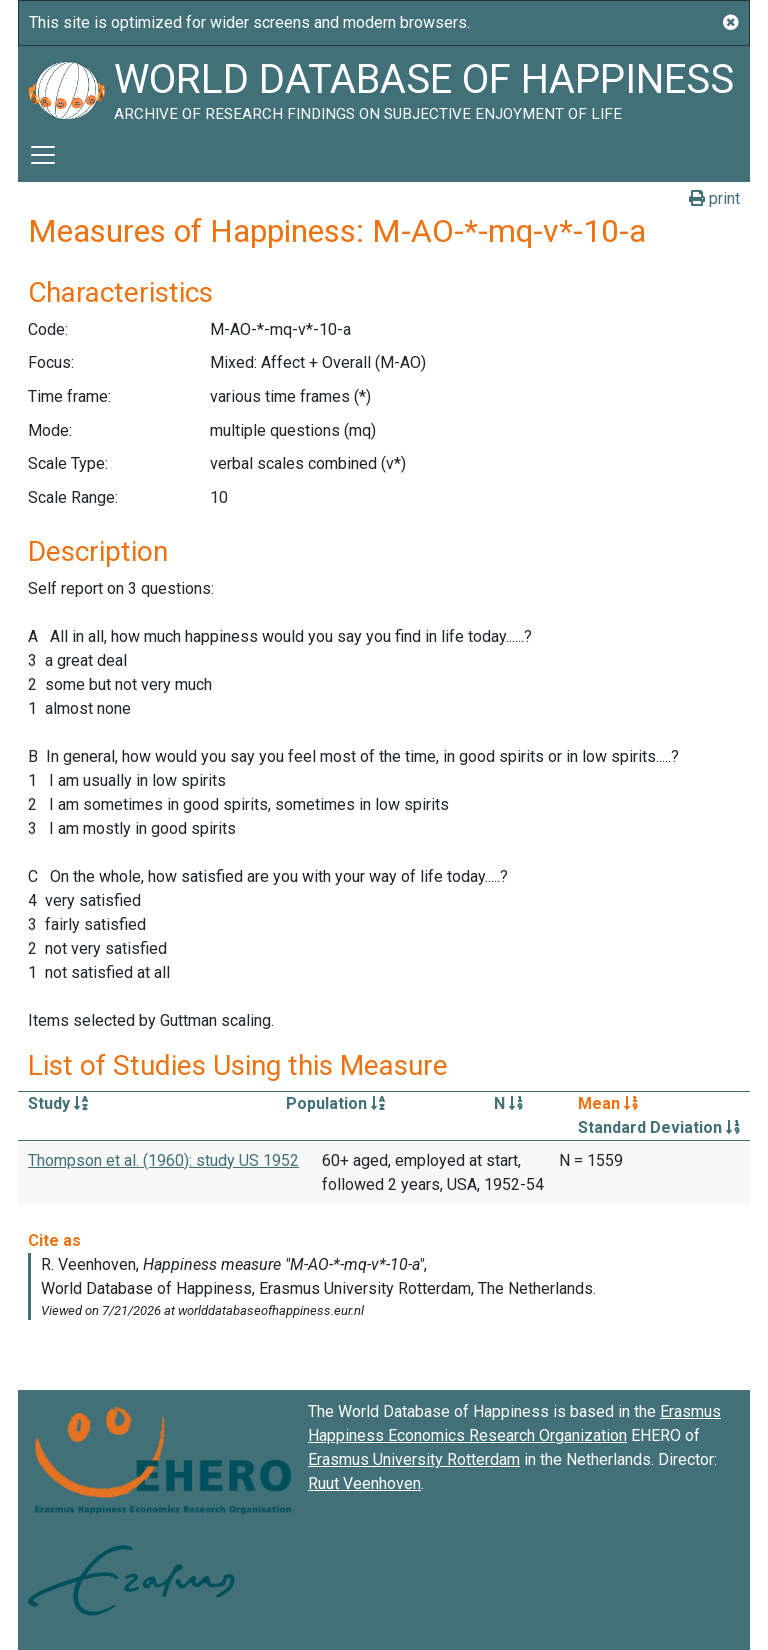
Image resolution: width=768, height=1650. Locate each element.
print (714, 198)
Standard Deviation (659, 1127)
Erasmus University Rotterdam (414, 1459)
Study (58, 1103)
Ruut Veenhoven (364, 1483)
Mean (608, 1103)
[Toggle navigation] (43, 155)
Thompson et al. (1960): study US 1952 (163, 1160)
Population (335, 1103)
